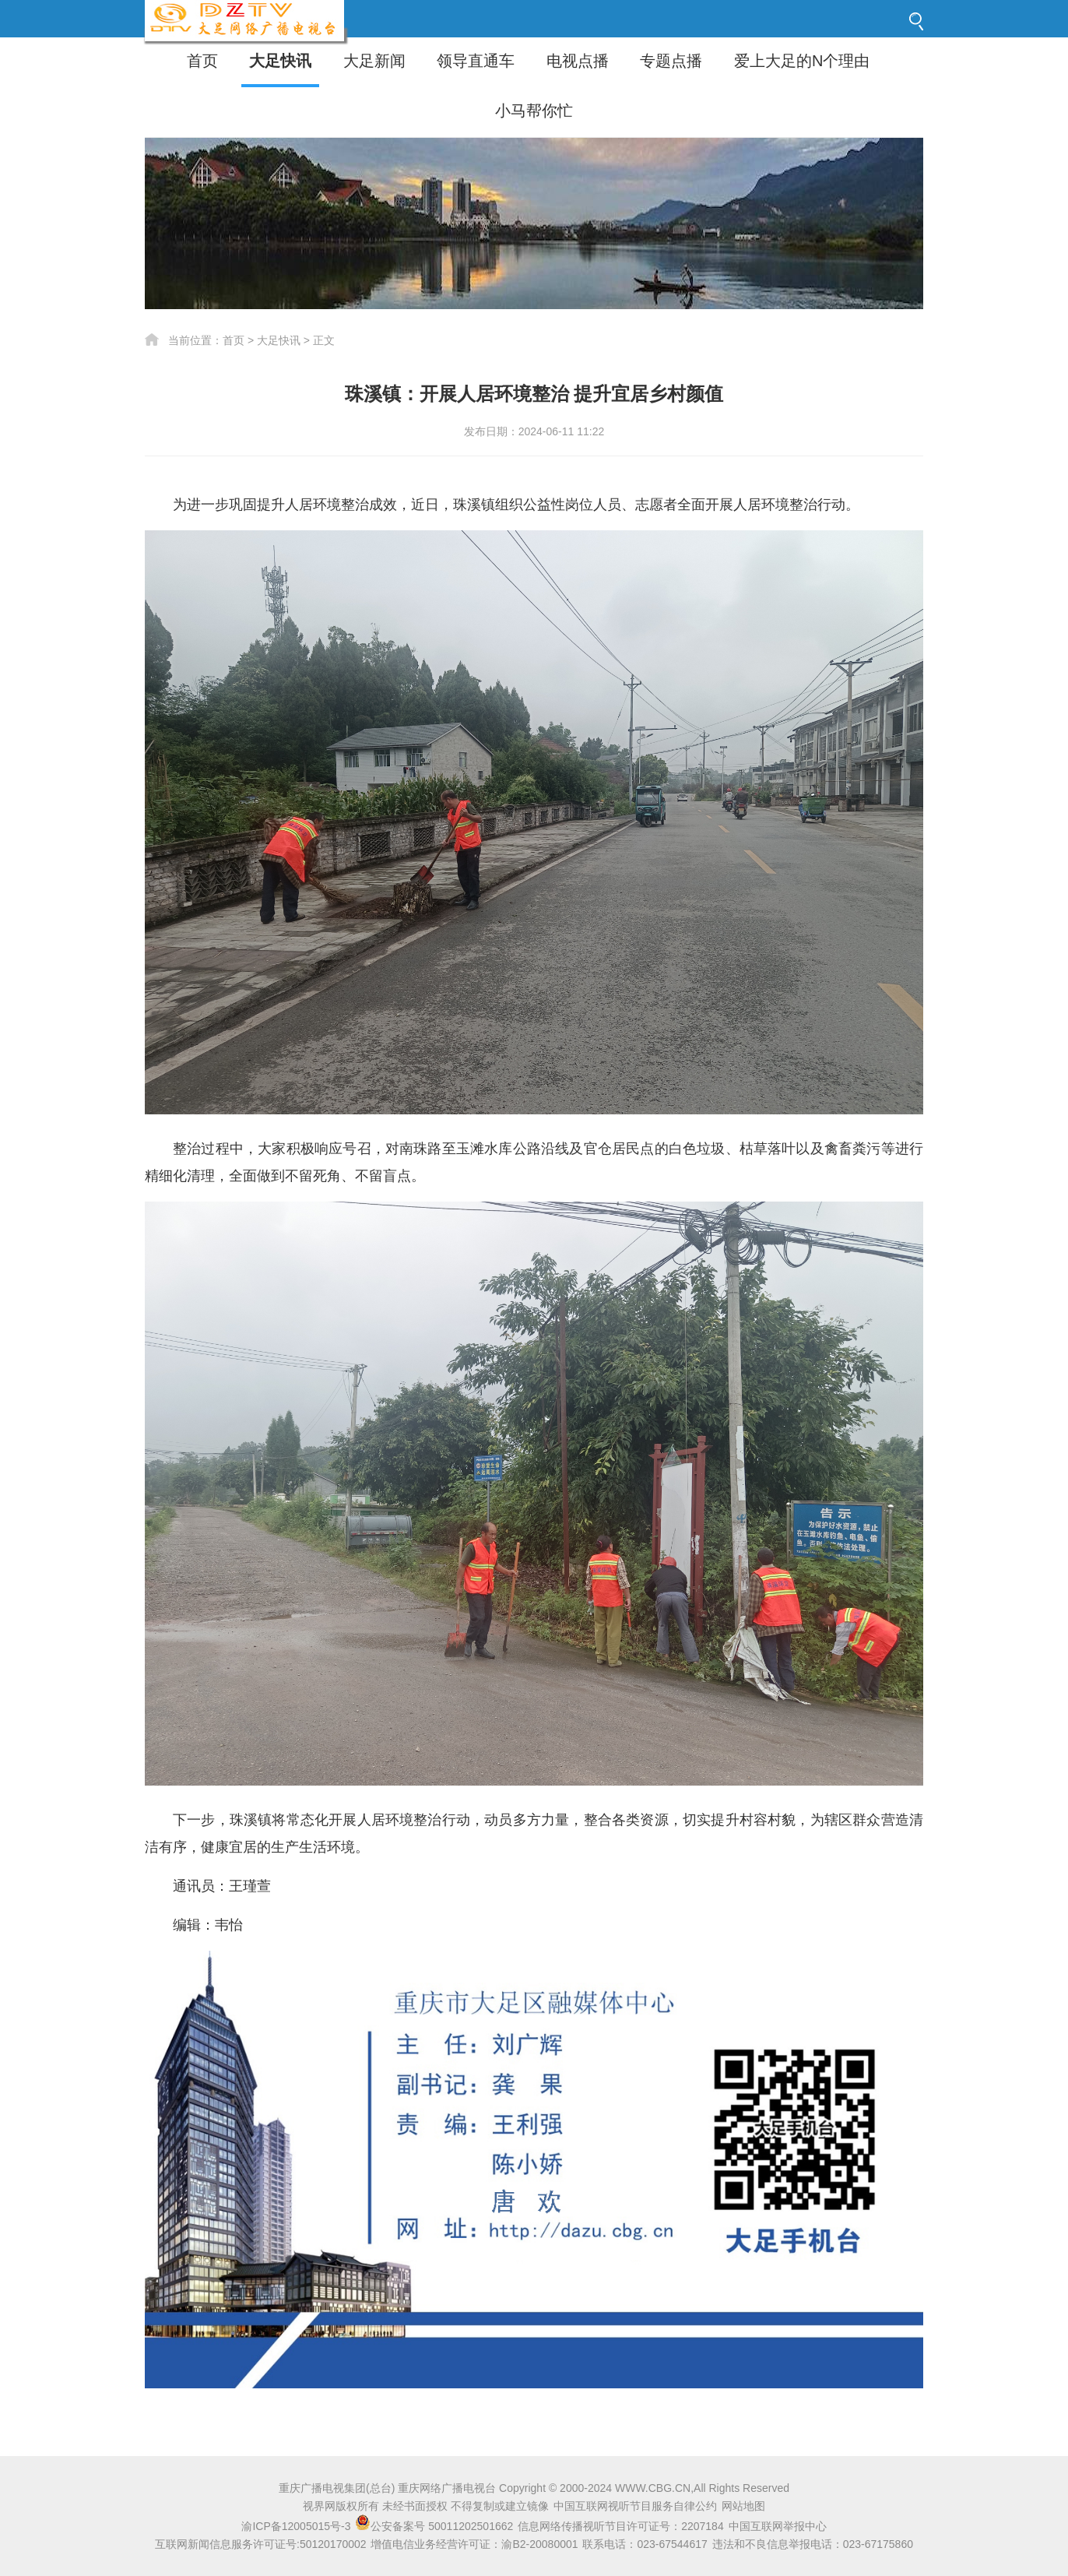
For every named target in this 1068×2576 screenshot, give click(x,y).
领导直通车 (476, 60)
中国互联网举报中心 (778, 2526)
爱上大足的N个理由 (802, 60)
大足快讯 (280, 60)
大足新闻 (374, 60)
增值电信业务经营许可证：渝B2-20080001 (474, 2544)
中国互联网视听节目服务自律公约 (635, 2506)
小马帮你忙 (534, 110)
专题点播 (671, 60)
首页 (202, 60)
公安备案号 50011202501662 (435, 2526)
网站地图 (743, 2506)
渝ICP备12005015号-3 (295, 2526)
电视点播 (577, 60)
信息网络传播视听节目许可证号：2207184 (621, 2526)
